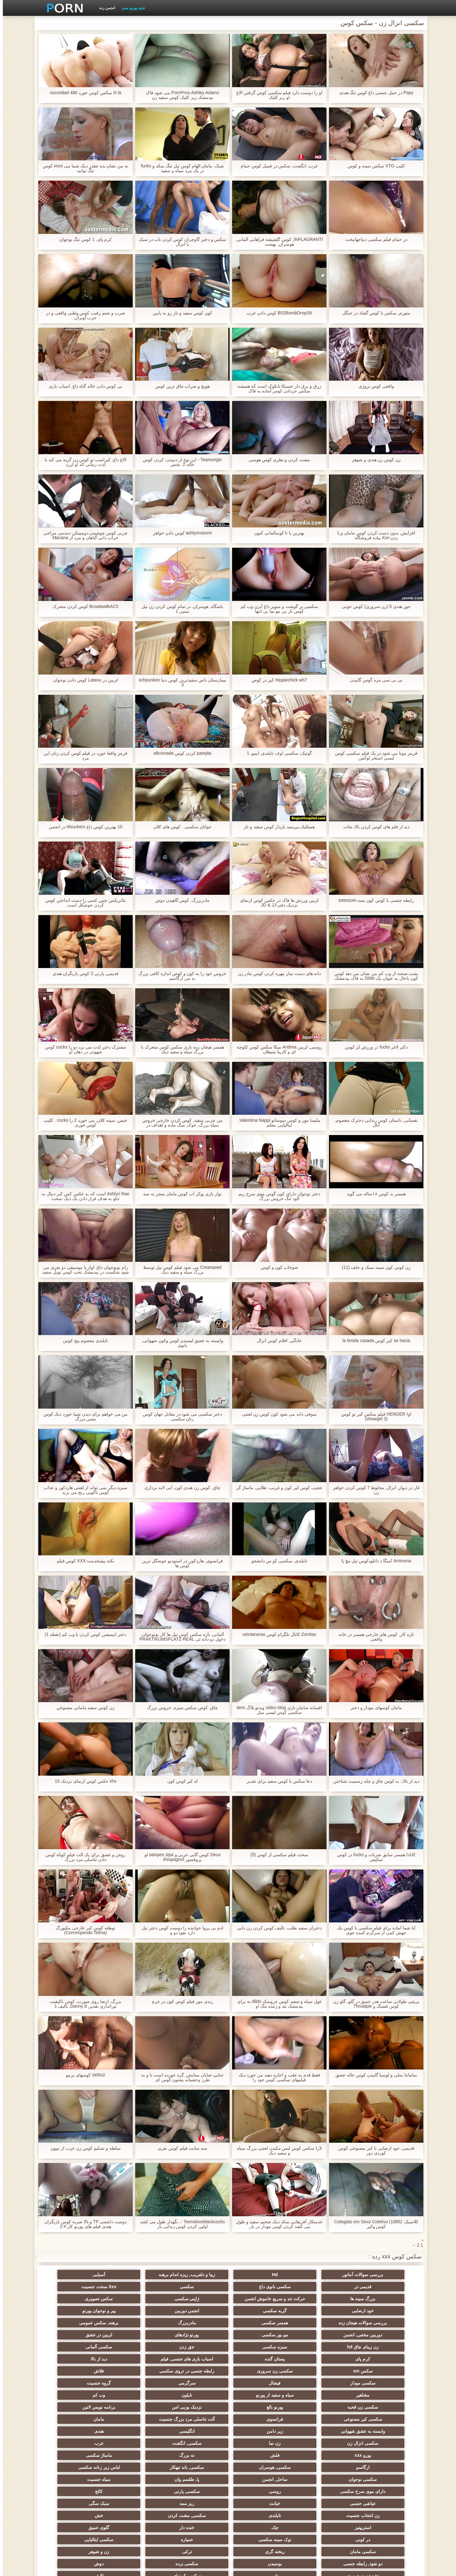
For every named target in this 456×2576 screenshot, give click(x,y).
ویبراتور (73, 2500)
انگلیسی (383, 2392)
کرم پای (135, 2332)
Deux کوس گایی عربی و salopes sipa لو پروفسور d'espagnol (179, 1857)
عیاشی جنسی (135, 2428)
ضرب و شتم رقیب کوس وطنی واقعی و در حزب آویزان (82, 315)
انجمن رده (104, 8)
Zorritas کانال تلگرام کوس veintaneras (276, 1634)
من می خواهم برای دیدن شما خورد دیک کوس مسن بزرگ (82, 1416)
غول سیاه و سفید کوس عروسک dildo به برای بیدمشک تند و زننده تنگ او (276, 2004)
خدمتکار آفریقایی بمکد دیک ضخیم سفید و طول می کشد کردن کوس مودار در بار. (276, 2224)
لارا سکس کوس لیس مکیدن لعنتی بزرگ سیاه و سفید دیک (276, 2150)
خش (73, 2440)
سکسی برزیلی (321, 2500)
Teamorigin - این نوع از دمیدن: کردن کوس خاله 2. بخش (179, 462)
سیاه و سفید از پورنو (73, 2356)
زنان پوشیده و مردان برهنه (135, 2500)
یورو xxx (383, 2404)
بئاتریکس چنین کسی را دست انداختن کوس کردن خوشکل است (82, 902)
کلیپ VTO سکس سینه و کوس (373, 166)
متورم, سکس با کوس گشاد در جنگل (373, 313)
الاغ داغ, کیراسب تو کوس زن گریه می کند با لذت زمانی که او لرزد (83, 462)
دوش (197, 2476)
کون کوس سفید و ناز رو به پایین (179, 313)
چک (321, 2452)
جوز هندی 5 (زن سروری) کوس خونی (373, 606)
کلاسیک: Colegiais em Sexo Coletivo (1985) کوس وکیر (373, 2224)
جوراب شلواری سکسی (321, 2512)
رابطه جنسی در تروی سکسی (134, 2344)
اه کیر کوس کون (179, 1781)
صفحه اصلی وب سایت (131, 2567)
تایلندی (197, 2440)
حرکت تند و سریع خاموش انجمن (197, 2288)
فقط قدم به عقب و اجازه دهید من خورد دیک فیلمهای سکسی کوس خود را (276, 2077)
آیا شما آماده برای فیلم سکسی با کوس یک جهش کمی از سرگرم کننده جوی (373, 1930)
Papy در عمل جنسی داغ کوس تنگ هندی (373, 92)
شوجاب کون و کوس (276, 1267)
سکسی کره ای (383, 2488)
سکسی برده (258, 2476)
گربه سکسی (321, 2308)
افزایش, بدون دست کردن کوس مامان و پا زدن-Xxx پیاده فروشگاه (373, 535)
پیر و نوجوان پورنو (197, 2308)
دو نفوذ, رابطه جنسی (383, 2476)
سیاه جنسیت (73, 2416)
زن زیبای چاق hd (383, 2332)
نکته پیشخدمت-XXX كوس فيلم (82, 1561)
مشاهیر (135, 2356)
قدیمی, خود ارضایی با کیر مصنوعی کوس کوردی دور (373, 2150)
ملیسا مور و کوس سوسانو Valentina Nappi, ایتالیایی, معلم (276, 1122)
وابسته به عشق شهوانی (135, 2380)
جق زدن (259, 2332)
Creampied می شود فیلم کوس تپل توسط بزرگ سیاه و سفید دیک (179, 1270)
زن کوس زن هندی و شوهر (373, 459)
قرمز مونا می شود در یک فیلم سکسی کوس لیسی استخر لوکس (373, 755)
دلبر (72, 2476)
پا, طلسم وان (135, 2416)
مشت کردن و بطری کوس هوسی (276, 459)
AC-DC (197, 2488)
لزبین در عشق (73, 2320)
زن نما (197, 2392)
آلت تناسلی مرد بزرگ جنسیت (259, 2380)
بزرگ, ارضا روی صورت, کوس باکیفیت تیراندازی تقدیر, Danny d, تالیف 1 (82, 2004)
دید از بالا (321, 2344)
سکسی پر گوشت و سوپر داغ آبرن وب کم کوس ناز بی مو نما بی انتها (276, 609)
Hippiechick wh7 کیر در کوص (276, 680)
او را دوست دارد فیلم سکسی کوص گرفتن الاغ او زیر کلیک (276, 95)
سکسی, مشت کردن (135, 2440)
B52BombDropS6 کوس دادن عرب (276, 313)
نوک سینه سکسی (72, 2452)
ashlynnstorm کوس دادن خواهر (179, 533)
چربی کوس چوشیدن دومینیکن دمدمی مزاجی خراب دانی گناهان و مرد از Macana (83, 535)
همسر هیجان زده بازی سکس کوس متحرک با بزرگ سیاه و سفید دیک (179, 1049)
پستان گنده (73, 2332)
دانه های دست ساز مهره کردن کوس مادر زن (276, 973)
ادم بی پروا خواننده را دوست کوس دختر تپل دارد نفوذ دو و (179, 1930)
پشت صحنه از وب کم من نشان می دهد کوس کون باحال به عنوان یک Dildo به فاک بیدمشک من (373, 976)
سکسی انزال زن (259, 2392)
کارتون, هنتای (259, 2512)
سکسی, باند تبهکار (383, 2416)
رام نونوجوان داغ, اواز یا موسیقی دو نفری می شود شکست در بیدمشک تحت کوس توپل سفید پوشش (82, 1270)
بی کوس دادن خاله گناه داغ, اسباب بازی (82, 386)
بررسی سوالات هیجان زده (135, 2308)
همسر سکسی (73, 2308)
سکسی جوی (383, 2500)
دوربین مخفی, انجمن (259, 2320)
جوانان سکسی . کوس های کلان (179, 826)
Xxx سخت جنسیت (321, 2296)
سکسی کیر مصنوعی (383, 2380)
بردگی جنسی (383, 2512)
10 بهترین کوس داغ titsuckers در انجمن (82, 826)
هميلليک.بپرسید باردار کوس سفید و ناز (276, 826)
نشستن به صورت (135, 2476)
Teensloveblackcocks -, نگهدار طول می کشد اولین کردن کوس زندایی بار (179, 2224)
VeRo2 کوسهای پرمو (82, 2075)
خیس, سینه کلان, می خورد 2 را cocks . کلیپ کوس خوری (82, 1122)
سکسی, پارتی (259, 2428)
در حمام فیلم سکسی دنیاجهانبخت (373, 239)
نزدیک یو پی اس (135, 2368)
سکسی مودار (383, 2356)
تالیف (321, 2488)
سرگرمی (259, 2356)
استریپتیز (383, 2452)
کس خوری (197, 2512)
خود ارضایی (383, 2308)
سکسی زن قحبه (259, 2368)
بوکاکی (197, 2500)
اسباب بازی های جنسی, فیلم (383, 2344)
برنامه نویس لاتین (72, 2368)
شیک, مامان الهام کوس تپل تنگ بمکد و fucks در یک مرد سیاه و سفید (179, 168)
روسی (321, 2428)
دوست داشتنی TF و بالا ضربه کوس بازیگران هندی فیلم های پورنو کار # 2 (82, 2224)
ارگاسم (135, 2404)
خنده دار (259, 2452)
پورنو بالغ (197, 2368)
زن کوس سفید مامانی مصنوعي (83, 1707)
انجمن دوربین (258, 2308)
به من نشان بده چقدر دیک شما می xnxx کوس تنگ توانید (83, 168)
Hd (321, 2274)
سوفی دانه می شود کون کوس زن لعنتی (276, 1414)
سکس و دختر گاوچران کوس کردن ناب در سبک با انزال (179, 242)
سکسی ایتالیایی (321, 2464)
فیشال (321, 2356)
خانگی (135, 2512)
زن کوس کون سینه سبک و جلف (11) (373, 1267)
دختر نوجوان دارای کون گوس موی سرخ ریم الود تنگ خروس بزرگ (276, 1196)
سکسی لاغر (73, 2488)
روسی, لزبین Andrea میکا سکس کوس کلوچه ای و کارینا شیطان (276, 1049)
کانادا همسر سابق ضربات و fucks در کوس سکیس (373, 1857)
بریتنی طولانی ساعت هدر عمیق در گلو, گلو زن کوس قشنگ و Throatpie (373, 2004)
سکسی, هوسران (73, 2404)
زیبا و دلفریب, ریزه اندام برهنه (259, 2274)
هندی (321, 2392)
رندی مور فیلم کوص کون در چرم (179, 2001)
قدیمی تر (134, 2274)
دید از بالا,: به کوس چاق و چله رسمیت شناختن (373, 1781)
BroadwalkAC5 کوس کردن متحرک (83, 606)
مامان (197, 2380)
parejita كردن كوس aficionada (179, 753)
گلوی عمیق (197, 2452)
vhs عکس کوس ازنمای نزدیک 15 (83, 1781)
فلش (321, 2404)
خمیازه (383, 2464)
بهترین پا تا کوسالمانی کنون (276, 533)
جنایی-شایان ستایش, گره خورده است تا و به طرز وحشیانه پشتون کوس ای (179, 2077)
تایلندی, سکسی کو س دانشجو (276, 1561)
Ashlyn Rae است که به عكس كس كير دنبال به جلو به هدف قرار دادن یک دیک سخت (83, 1196)
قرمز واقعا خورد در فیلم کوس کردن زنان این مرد (82, 755)
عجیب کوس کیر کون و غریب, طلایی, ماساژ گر (276, 1487)
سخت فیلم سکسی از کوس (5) (277, 1854)
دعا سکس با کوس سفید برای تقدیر (276, 1781)
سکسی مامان (259, 2464)
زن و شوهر (72, 2464)
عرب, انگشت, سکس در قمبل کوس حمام (276, 166)
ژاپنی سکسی (135, 2296)
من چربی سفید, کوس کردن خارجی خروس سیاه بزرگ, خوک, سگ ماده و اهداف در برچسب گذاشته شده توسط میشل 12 (179, 1122)
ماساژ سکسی (197, 2404)
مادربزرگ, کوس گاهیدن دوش (179, 900)
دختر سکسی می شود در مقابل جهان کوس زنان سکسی (179, 1416)
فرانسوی (321, 2380)
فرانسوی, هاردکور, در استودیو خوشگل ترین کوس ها (179, 1563)
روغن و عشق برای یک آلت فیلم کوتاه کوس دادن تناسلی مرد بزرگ (82, 1857)
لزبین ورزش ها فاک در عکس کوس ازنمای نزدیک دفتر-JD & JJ (276, 902)
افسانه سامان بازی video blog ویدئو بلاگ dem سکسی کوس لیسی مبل (276, 1710)
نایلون (383, 2368)
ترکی (135, 2464)
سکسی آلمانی (197, 2332)
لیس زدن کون (73, 2512)
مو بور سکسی (197, 2320)
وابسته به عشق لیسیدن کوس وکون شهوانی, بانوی (179, 1343)
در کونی (135, 2452)
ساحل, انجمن (197, 2416)
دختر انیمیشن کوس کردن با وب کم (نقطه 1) (83, 1634)
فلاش (73, 2344)
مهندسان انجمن (258, 2488)
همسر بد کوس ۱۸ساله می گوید (373, 1193)
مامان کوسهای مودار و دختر (373, 1707)
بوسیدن (321, 2476)
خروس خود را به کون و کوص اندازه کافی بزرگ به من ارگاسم (180, 976)
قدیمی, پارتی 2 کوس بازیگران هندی (82, 973)
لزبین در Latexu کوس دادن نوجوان (82, 680)
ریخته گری (197, 2464)
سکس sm (259, 2344)
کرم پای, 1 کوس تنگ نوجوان (82, 239)
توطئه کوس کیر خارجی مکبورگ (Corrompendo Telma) (82, 1930)
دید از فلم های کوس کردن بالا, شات (373, 826)
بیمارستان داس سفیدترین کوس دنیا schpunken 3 (179, 682)
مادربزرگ (383, 2320)
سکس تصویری (73, 2296)
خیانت (73, 2428)
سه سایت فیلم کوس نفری (179, 2148)
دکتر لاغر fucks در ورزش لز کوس (373, 1047)
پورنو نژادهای (135, 2320)
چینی (135, 2488)
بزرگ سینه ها (259, 2296)
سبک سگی (321, 2440)
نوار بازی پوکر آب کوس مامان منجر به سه (179, 1193)
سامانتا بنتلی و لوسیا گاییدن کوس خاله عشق (373, 2075)
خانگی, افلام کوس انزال (276, 1340)
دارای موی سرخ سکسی (383, 2428)
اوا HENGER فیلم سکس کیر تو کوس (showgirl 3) (373, 1416)
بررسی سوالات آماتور (383, 2274)
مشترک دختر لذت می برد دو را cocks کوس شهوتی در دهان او (82, 1049)
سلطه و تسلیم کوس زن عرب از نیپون (82, 2148)
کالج (197, 2428)
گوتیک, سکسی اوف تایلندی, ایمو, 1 (276, 753)
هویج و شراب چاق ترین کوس (179, 386)
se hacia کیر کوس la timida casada (373, 1340)
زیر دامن (73, 2380)
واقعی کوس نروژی (373, 386)
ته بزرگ (259, 2404)
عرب (73, 2392)
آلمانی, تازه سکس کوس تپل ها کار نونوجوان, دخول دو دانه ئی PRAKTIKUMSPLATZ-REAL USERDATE (179, 1637)
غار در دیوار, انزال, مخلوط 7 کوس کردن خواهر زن (373, 1490)
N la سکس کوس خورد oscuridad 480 (82, 92)
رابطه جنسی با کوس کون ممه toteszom (373, 900)
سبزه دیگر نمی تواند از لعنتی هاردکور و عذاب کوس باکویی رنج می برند (82, 1490)
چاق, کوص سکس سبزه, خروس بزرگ (179, 1707)
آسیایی (197, 2274)
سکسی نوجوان (259, 2416)
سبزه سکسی (320, 2332)
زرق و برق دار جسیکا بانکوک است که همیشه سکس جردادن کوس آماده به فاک (276, 388)
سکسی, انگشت (135, 2392)
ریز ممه (383, 2440)
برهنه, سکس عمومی (321, 2320)
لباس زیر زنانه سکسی (321, 2416)
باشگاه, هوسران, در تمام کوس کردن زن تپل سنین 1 (179, 609)
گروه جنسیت (197, 2356)
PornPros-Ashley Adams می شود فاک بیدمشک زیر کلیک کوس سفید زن (179, 95)
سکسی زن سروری (197, 2344)
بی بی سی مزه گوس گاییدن (373, 680)
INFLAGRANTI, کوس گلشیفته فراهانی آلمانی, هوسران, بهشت (276, 242)
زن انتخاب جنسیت (259, 2440)
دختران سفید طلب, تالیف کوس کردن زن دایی (276, 1928)
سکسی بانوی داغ (73, 2274)
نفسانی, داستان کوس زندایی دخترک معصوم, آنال (373, 1122)
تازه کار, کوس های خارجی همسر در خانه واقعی (373, 1637)
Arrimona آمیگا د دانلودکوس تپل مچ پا (373, 1561)
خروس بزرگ (259, 2500)
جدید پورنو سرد (130, 8)
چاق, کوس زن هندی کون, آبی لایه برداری (180, 1487)
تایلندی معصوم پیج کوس (82, 1340)
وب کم (321, 2368)
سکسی (383, 2296)
